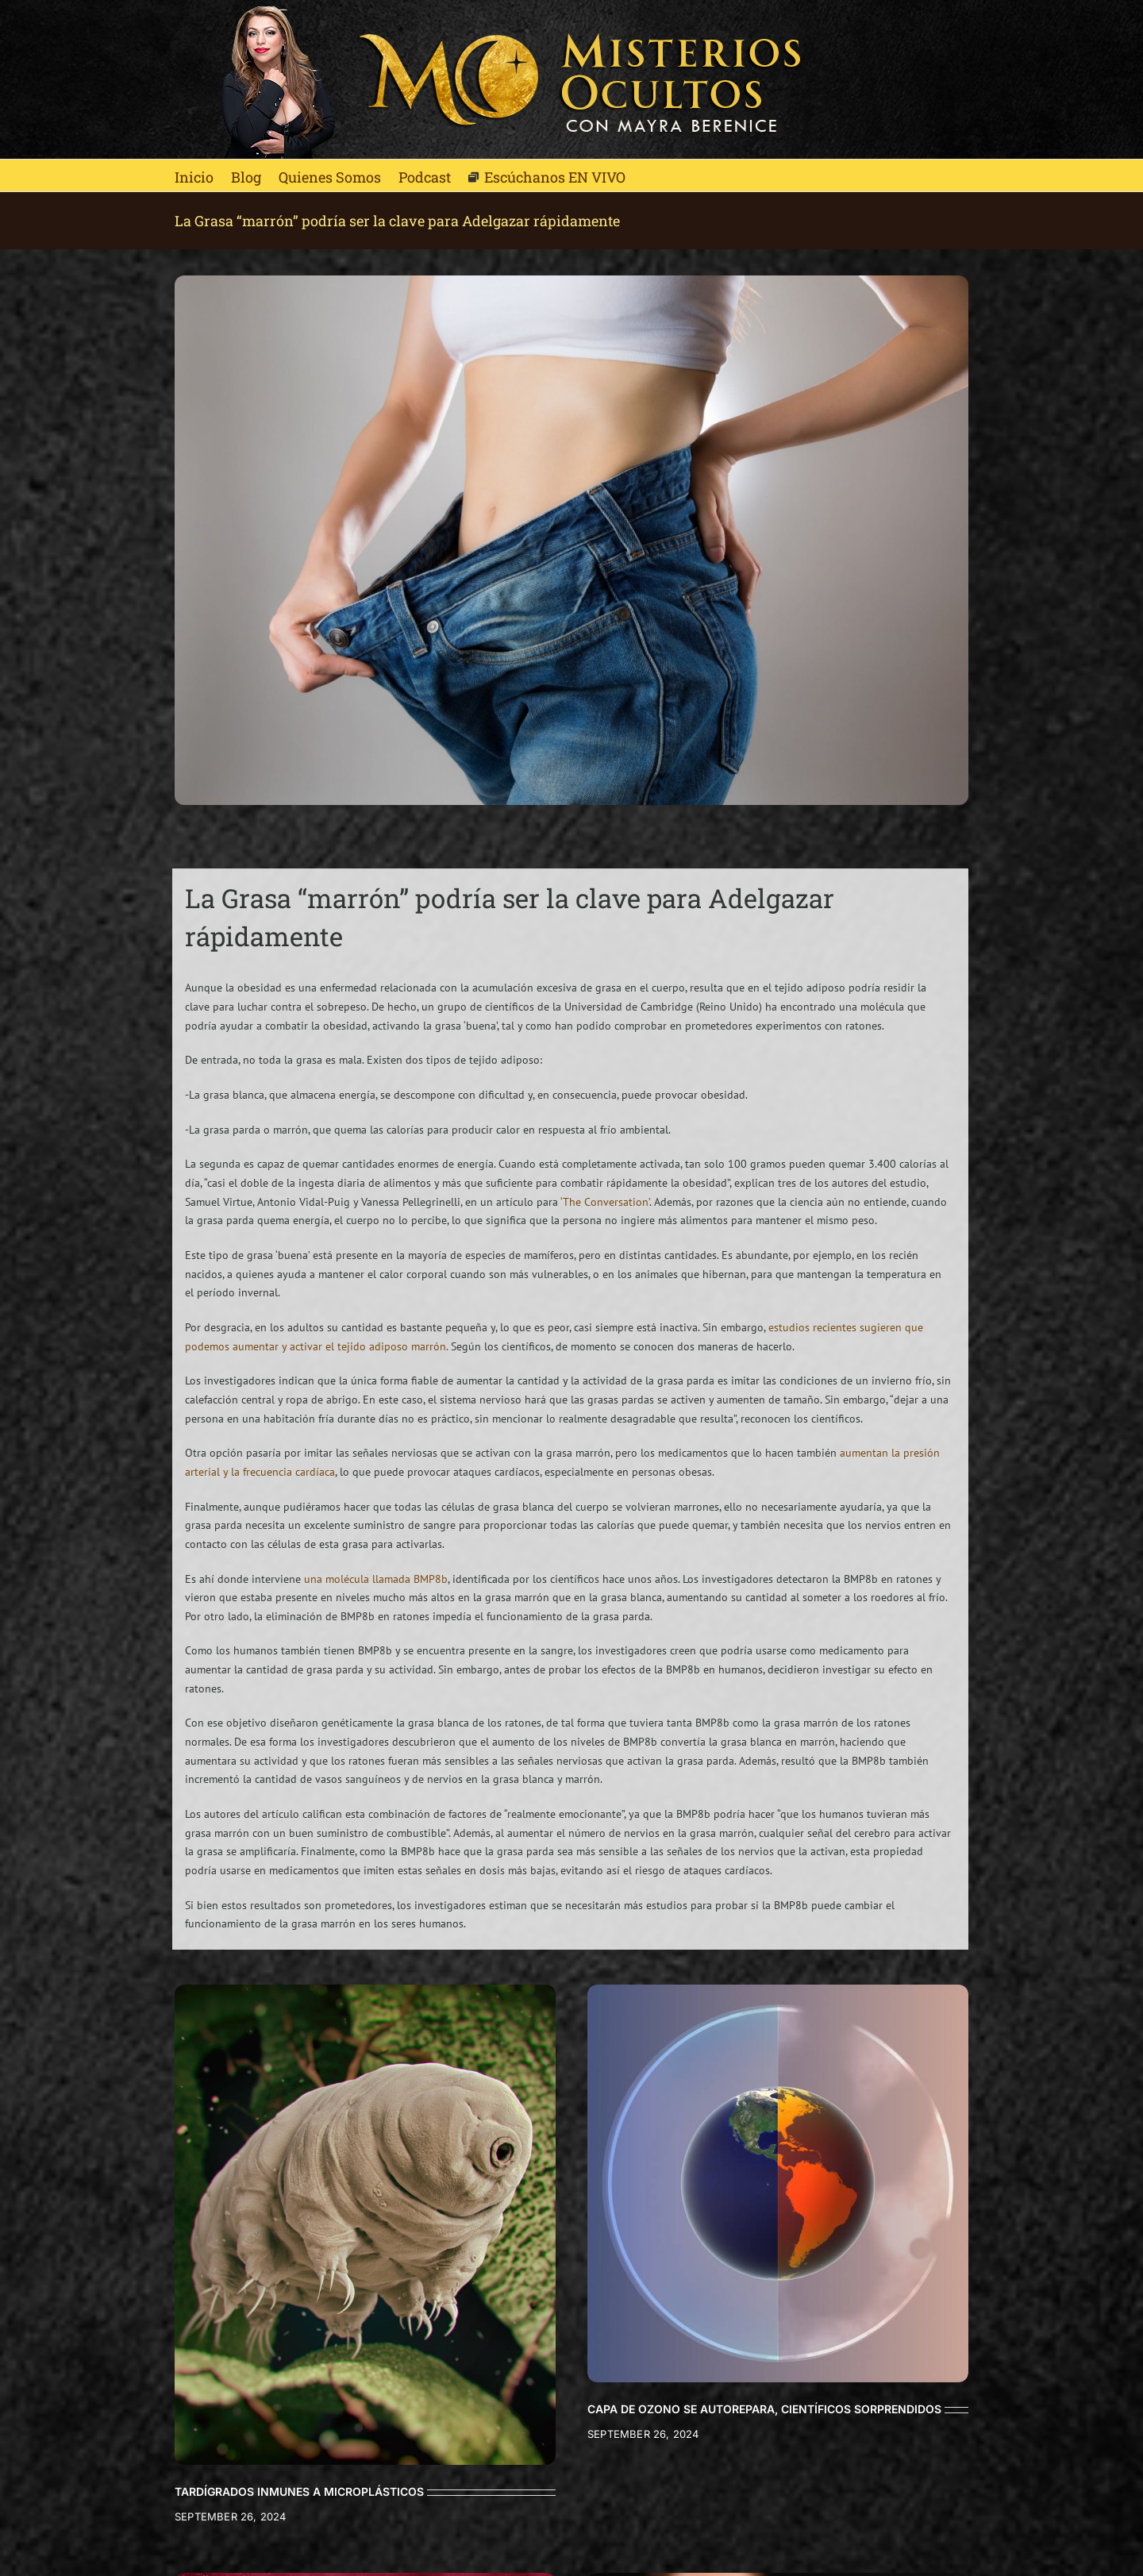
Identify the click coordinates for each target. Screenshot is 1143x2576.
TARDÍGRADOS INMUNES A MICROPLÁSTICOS (299, 2491)
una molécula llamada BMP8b (376, 1579)
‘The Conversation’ (604, 1202)
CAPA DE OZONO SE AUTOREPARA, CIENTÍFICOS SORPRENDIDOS (764, 2409)
